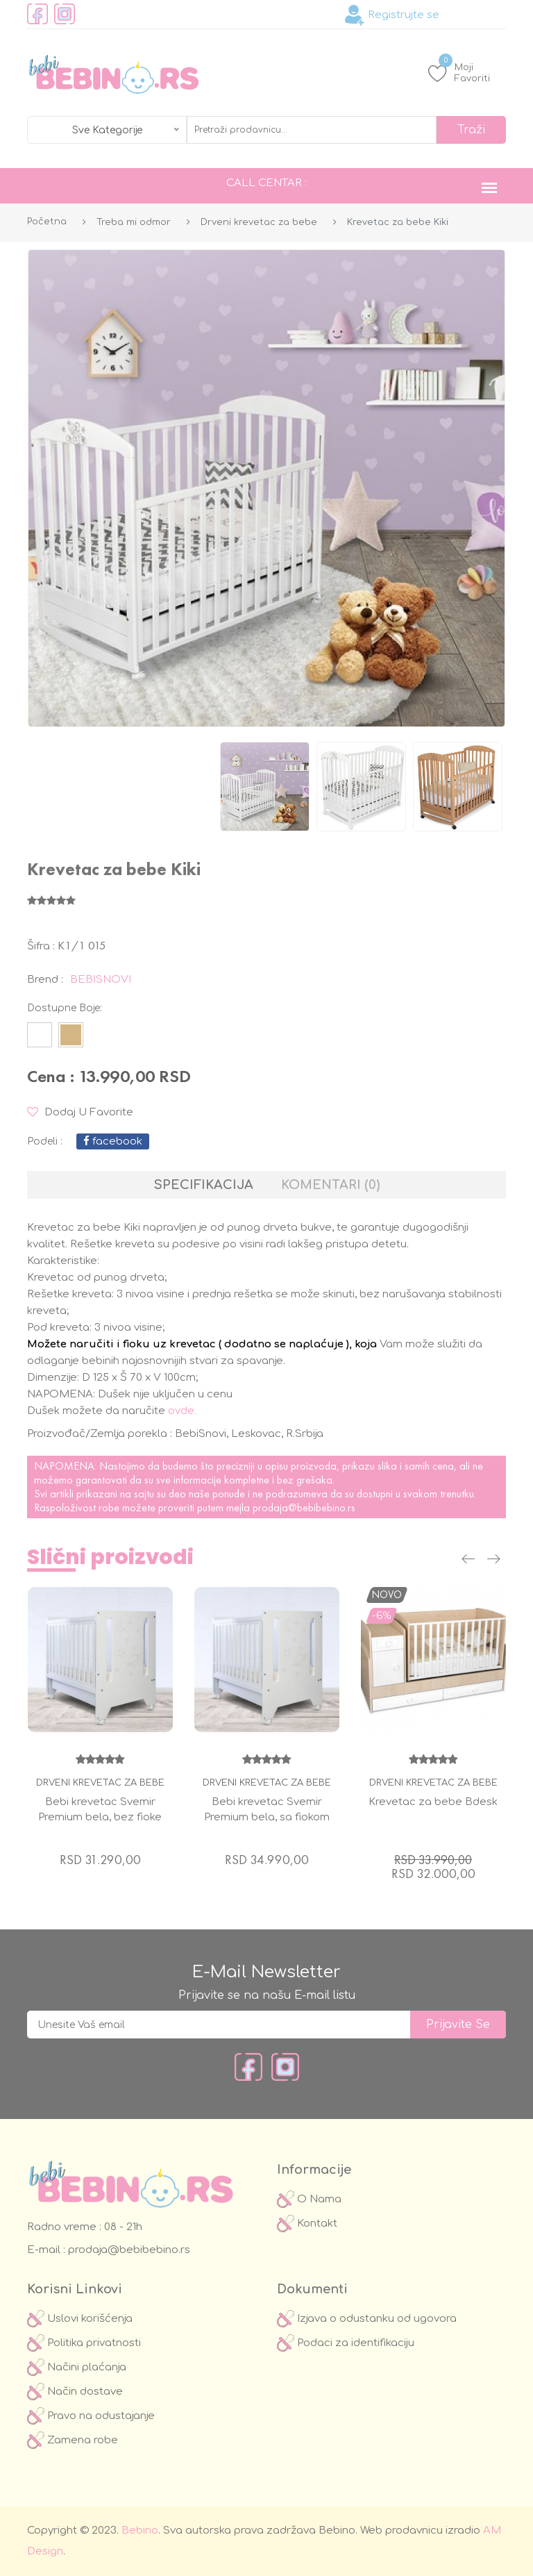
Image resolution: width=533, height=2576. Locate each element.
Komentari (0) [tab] (330, 1185)
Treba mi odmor (133, 222)
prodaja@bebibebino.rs (304, 1507)
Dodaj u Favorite (80, 1112)
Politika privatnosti (84, 2343)
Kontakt (307, 2223)
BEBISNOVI (100, 980)
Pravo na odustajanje (91, 2416)
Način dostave (75, 2392)
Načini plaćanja (76, 2367)
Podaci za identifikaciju (345, 2343)
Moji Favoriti (459, 72)
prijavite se (458, 2024)
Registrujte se (391, 15)
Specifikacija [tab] (203, 1185)
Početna (47, 221)
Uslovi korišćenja (80, 2319)
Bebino (139, 2530)
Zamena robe (72, 2440)
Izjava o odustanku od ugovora (367, 2319)
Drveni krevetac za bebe (259, 222)
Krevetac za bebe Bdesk (433, 1802)
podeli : (44, 1141)
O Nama (309, 2199)
